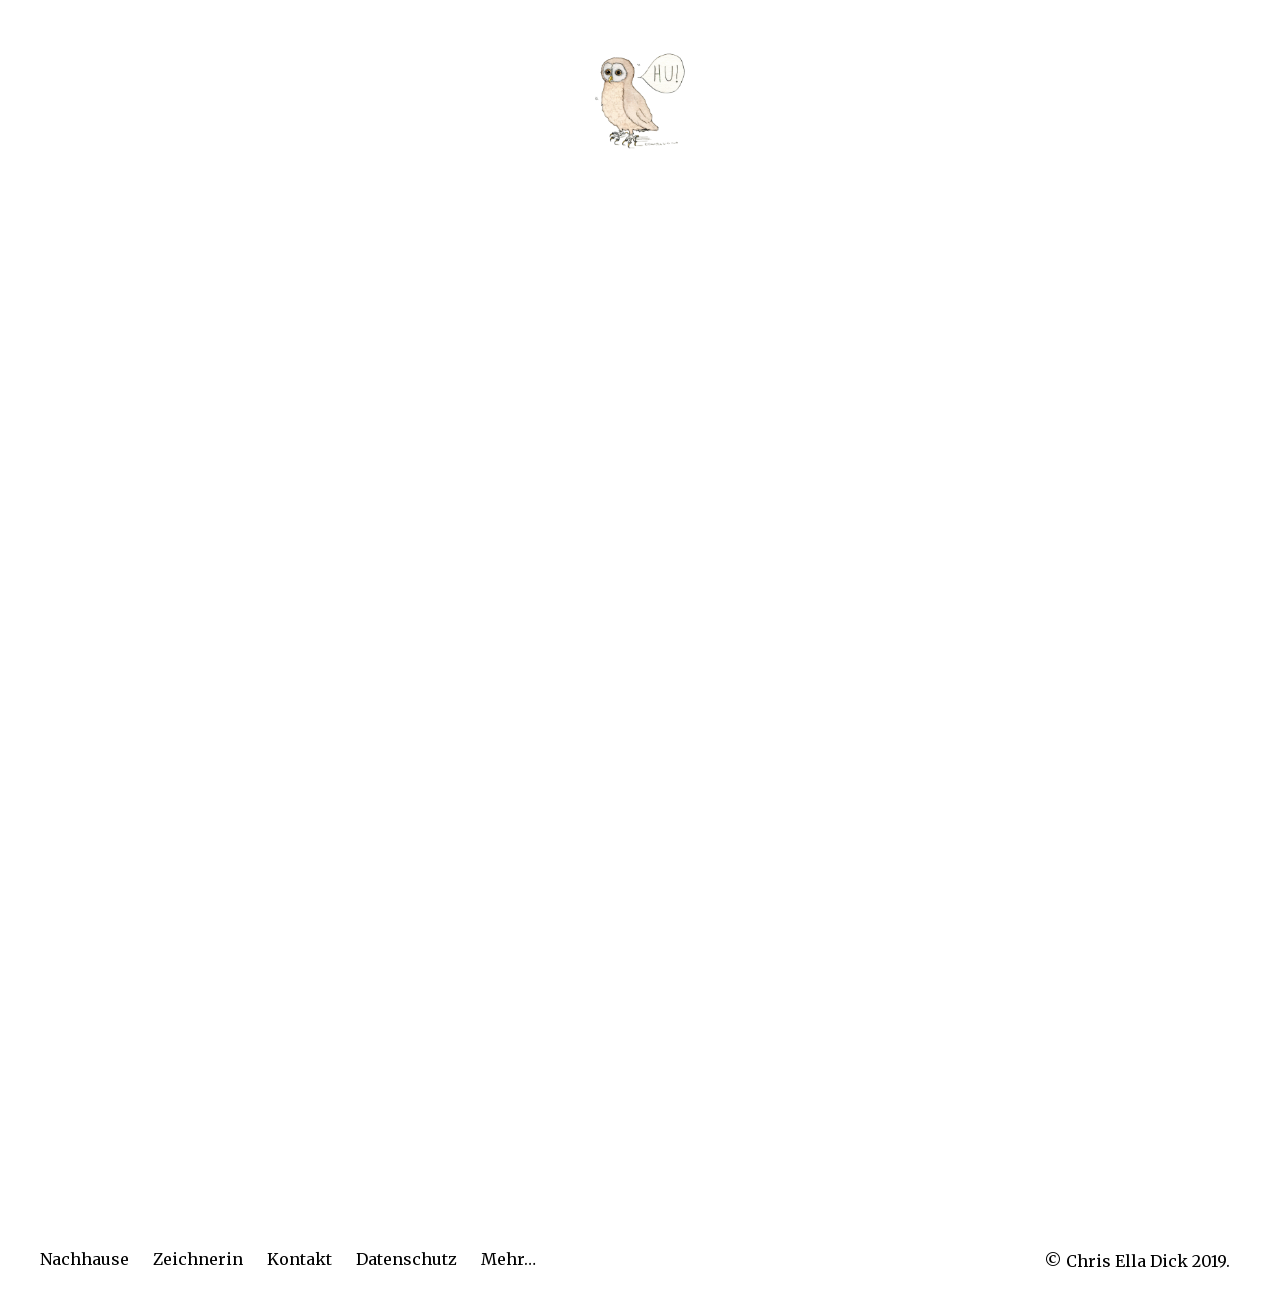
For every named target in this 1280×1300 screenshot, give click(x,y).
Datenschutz (406, 1259)
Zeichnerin (198, 1259)
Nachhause (84, 1259)
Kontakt (299, 1259)
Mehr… (508, 1259)
